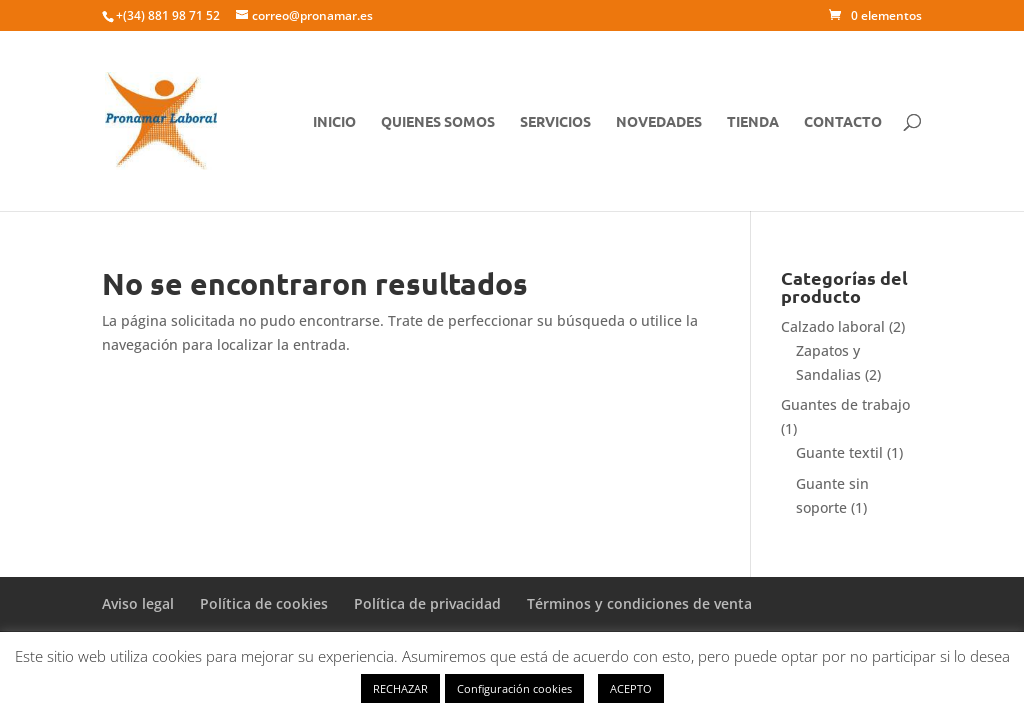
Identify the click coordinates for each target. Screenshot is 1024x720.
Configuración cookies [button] (514, 688)
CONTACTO (843, 122)
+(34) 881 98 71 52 (168, 15)
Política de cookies (264, 603)
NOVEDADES (659, 122)
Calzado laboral (833, 326)
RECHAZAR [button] (400, 688)
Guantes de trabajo (845, 404)
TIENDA (753, 122)
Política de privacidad (427, 603)
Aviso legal (138, 603)
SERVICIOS (555, 122)
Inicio (334, 122)
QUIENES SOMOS (438, 122)
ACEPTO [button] (631, 688)
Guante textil (839, 452)
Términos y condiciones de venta (639, 603)
